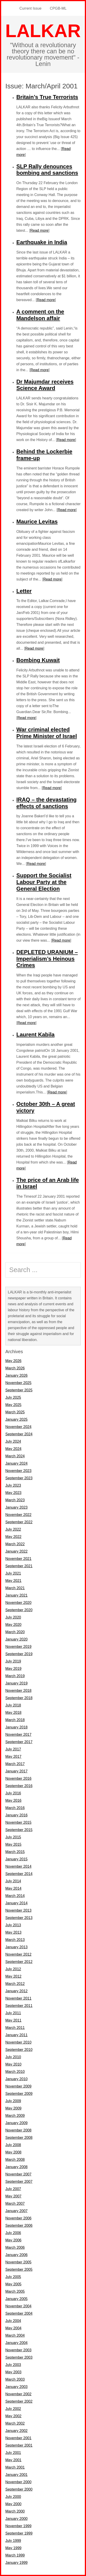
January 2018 (16, 1727)
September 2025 (18, 1390)
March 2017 (15, 1764)
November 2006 (18, 2218)
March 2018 (15, 1720)
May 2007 (13, 2196)
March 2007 (15, 2203)
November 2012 (18, 1954)
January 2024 (16, 1463)
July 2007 (13, 2189)
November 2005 (18, 2262)
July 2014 (13, 1881)
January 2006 (16, 2255)
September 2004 (18, 2313)
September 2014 (18, 1874)
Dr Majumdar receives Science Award (44, 385)
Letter (24, 591)
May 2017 (13, 1756)
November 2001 (18, 2438)
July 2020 (13, 1617)
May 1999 (13, 2548)
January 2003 (16, 2387)
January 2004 (16, 2343)
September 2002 (18, 2401)
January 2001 (16, 2475)
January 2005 (16, 2299)
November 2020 (18, 1603)
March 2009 (15, 2116)
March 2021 (15, 1588)
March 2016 (15, 1808)
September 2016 (18, 1786)
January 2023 (16, 1507)
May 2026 (13, 1361)
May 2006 (13, 2240)
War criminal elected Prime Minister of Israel (46, 732)
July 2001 (13, 2453)
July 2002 (13, 2409)
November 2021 (18, 1559)
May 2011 (13, 2020)
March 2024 (15, 1456)
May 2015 (13, 1844)
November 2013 (18, 1910)
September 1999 (18, 2533)
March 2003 (15, 2379)
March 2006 (15, 2247)
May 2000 (13, 2504)
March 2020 (15, 1632)
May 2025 (13, 1405)
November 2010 (18, 2042)
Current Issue (30, 8)
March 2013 (15, 1940)
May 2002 (13, 2416)
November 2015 (18, 1822)
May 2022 (13, 1537)
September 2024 (18, 1434)
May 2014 (13, 1888)
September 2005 (18, 2269)
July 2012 (13, 1969)
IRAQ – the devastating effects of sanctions (46, 802)
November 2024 (18, 1427)
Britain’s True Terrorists (47, 97)
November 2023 (18, 1471)
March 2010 (15, 2072)
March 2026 (15, 1368)
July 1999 (13, 2541)
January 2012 (16, 1991)
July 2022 (13, 1529)
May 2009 (13, 2108)
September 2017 (18, 1742)
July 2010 (13, 2057)
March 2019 (15, 1676)
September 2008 (18, 2138)
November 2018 (18, 1691)
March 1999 (15, 2555)
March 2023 (15, 1500)
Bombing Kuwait (38, 660)
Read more (39, 230)
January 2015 (16, 1859)
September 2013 (18, 1918)
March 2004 (15, 2335)
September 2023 (18, 1478)
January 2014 (16, 1903)
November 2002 (18, 2394)
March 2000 (15, 2511)
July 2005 (13, 2277)
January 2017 (16, 1771)
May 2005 (13, 2284)
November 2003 (18, 2350)
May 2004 (13, 2328)
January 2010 (16, 2079)
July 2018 (13, 1705)
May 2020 (13, 1625)
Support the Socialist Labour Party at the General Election (43, 882)
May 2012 (13, 1976)
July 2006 (13, 2233)
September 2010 (18, 2050)
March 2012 (15, 1984)
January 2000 (16, 2519)
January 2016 (16, 1815)
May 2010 (13, 2064)
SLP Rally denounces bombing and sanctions (47, 169)
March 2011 (15, 2028)
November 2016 (18, 1778)
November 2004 (18, 2306)
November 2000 (18, 2482)
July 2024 (13, 1441)
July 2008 (13, 2145)
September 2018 (18, 1698)
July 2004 (13, 2321)
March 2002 (15, 2423)
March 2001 (15, 2467)
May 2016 (13, 1800)
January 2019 (16, 1683)
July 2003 (13, 2365)
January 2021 (16, 1595)
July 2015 (13, 1837)
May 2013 (13, 1932)
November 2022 (18, 1515)
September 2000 (18, 2489)
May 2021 (13, 1581)
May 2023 (13, 1493)
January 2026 (16, 1375)
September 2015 (18, 1830)
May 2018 (13, 1713)
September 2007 (18, 2181)
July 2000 (13, 2497)
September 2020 (18, 1610)
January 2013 (16, 1947)
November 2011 (18, 1998)
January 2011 (16, 2035)
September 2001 (18, 2445)
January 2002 (16, 2431)
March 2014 (15, 1896)
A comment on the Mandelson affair (40, 314)
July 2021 (13, 1573)
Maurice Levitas (37, 521)
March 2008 (15, 2160)
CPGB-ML (58, 8)
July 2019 (13, 1661)
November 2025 (18, 1383)
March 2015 (15, 1852)
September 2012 (18, 1962)
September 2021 (18, 1566)
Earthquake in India (41, 242)
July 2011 (13, 2013)
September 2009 (18, 2094)
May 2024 (13, 1449)
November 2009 (18, 2086)
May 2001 (13, 2460)
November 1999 (18, 2526)
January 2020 (16, 1639)
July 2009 (13, 2101)
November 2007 (18, 2174)
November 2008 (18, 2130)
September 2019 (18, 1654)
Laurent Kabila (35, 1034)
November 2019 (18, 1647)
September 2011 (18, 2006)
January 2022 (16, 1551)
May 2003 (13, 2372)
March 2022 (15, 1544)
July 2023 (13, 1485)
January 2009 (16, 2123)
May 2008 (13, 2152)
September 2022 (18, 1522)
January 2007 (16, 2211)
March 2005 (15, 2291)
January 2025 (16, 1419)
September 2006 (18, 2225)
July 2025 (13, 1397)
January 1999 (16, 2563)
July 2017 (13, 1749)
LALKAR (43, 31)
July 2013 (13, 1925)
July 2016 (13, 1793)
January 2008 (16, 2167)
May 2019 (13, 1669)
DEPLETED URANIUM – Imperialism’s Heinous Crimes (47, 958)
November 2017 (18, 1734)
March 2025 (15, 1412)
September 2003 (18, 2357)
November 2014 (18, 1866)
